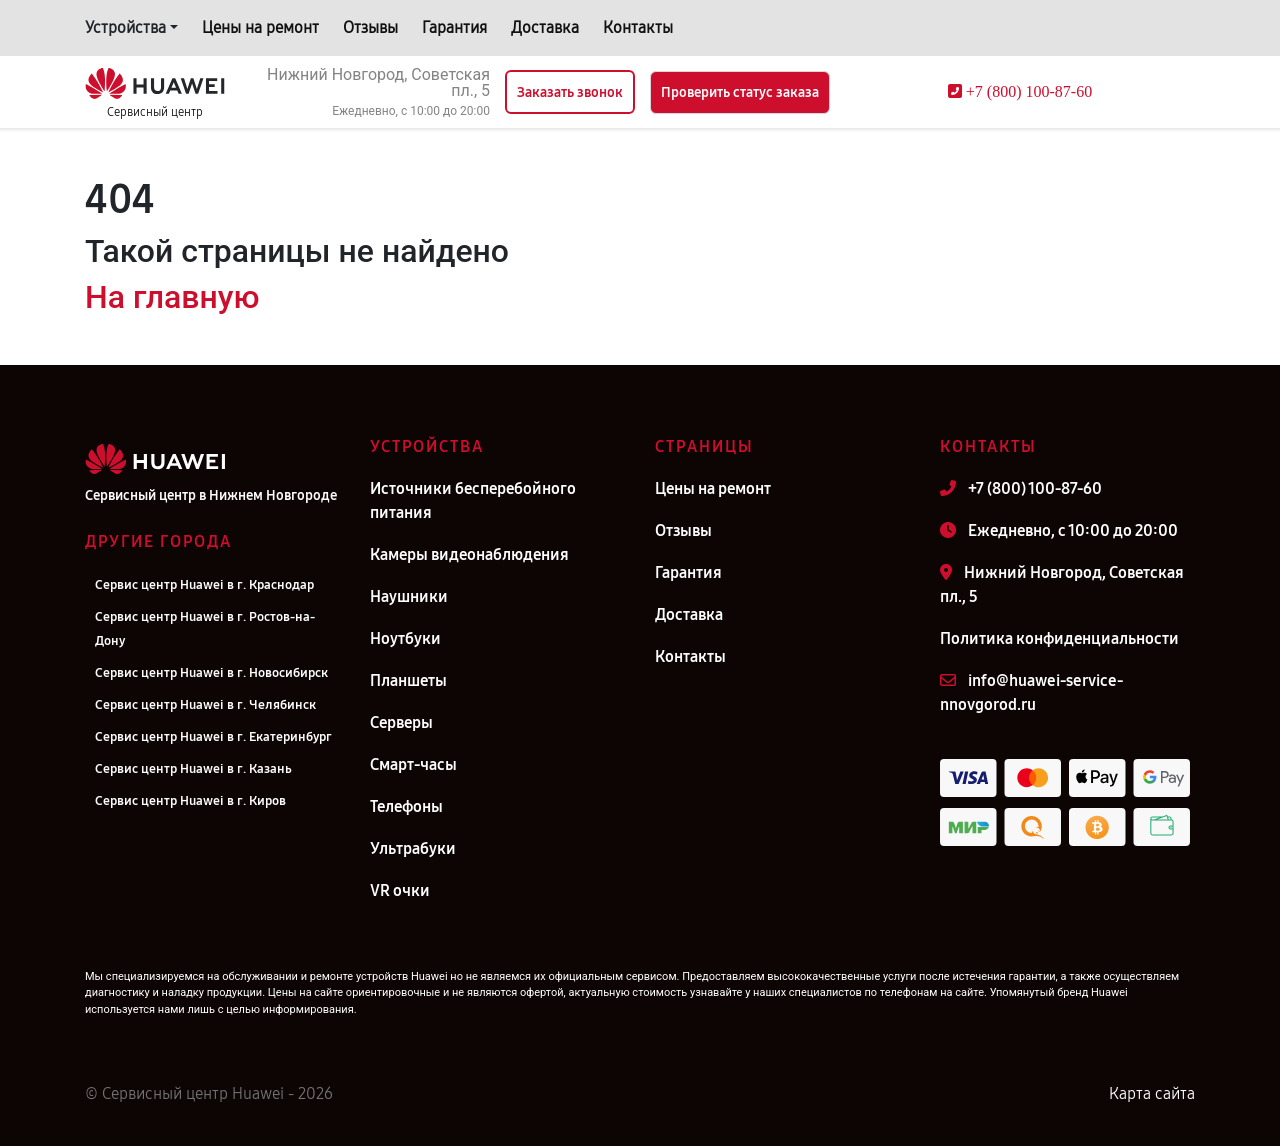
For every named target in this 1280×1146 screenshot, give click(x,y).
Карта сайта (1152, 1093)
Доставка (545, 27)
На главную (172, 297)
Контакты (638, 27)
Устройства (125, 27)
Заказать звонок (570, 92)
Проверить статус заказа (740, 92)
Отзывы (370, 27)
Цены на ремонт (260, 27)
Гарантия (454, 27)
